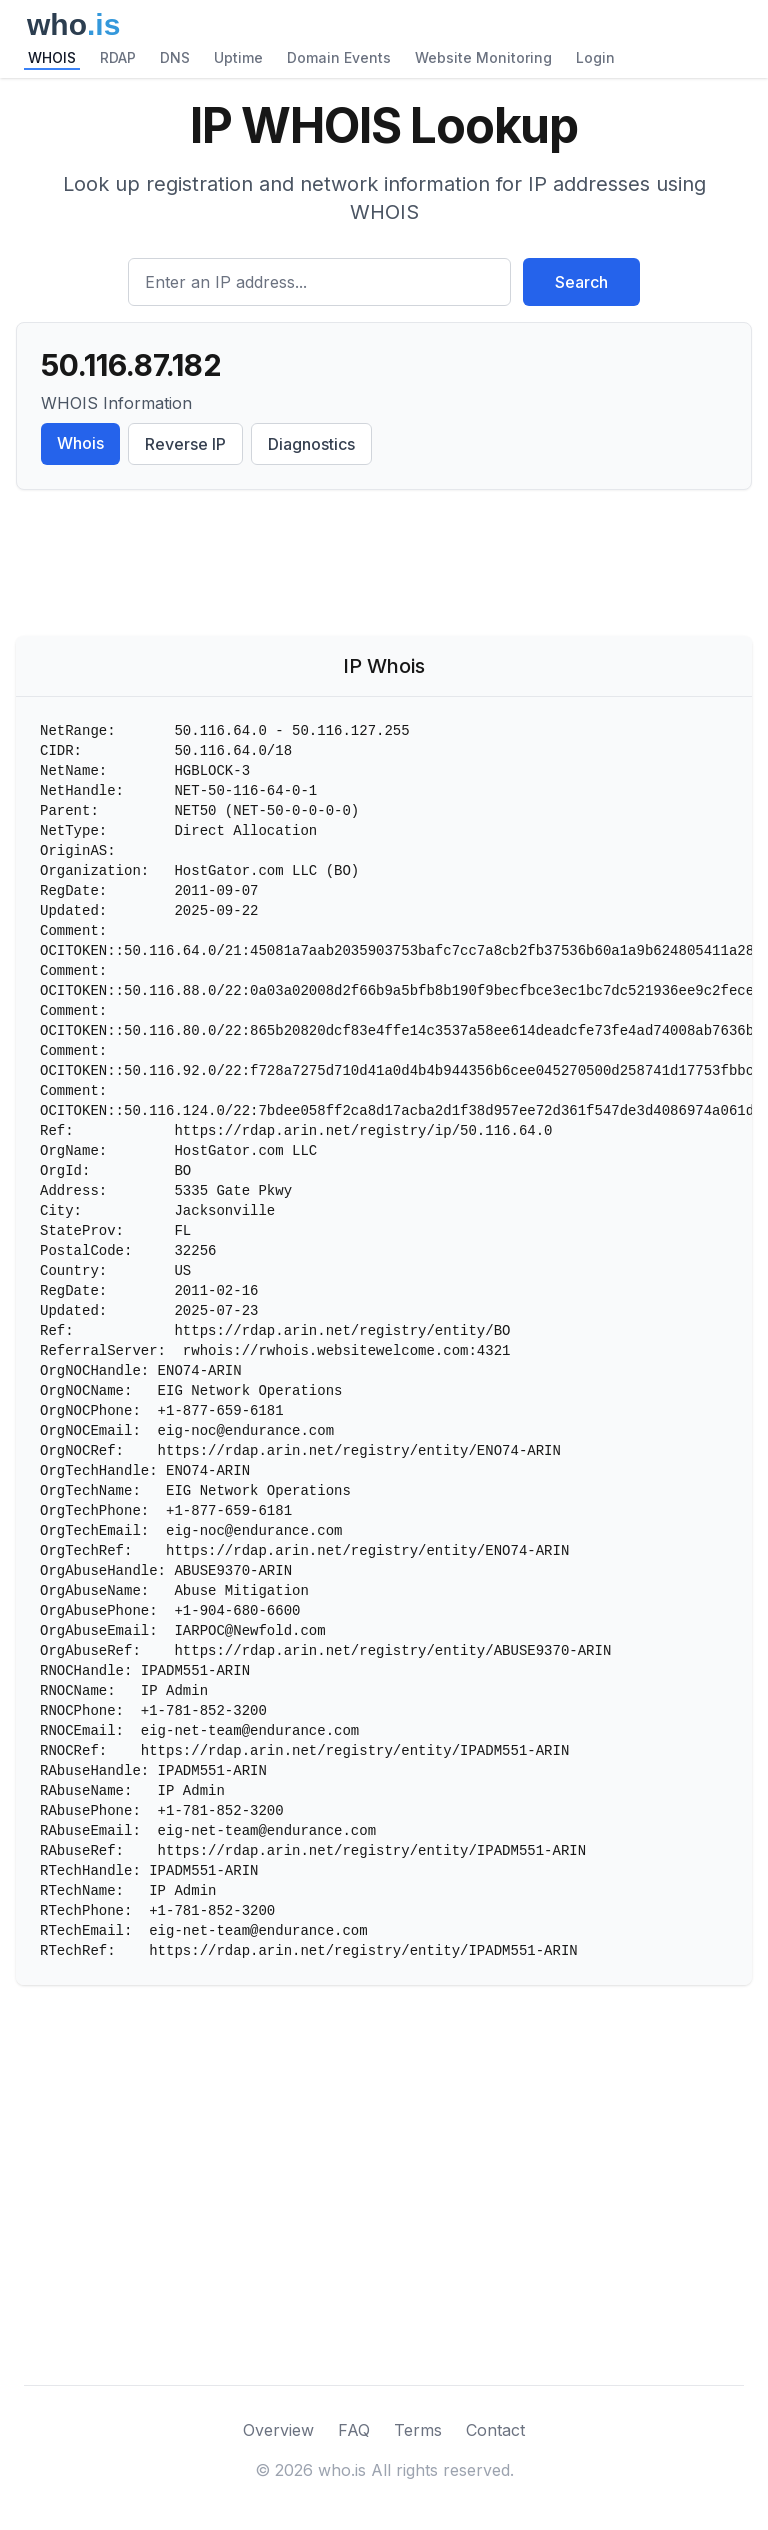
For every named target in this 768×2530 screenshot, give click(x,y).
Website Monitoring (483, 57)
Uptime (238, 57)
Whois (80, 443)
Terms (418, 2430)
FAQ (354, 2430)
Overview (278, 2430)
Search (581, 282)
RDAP (118, 57)
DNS (175, 57)
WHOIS (52, 57)
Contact (495, 2430)
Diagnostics (311, 444)
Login (595, 57)
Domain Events (339, 57)
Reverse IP (185, 444)
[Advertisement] (384, 567)
